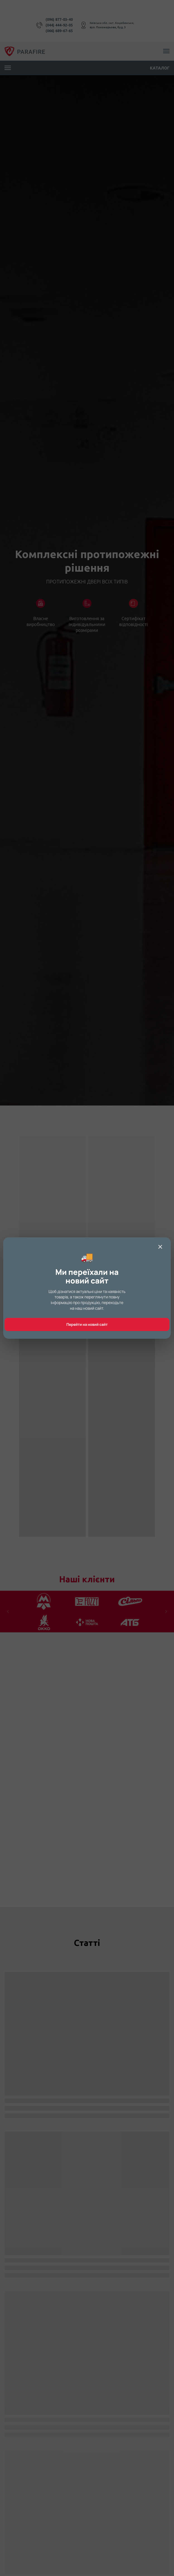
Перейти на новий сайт (87, 1324)
